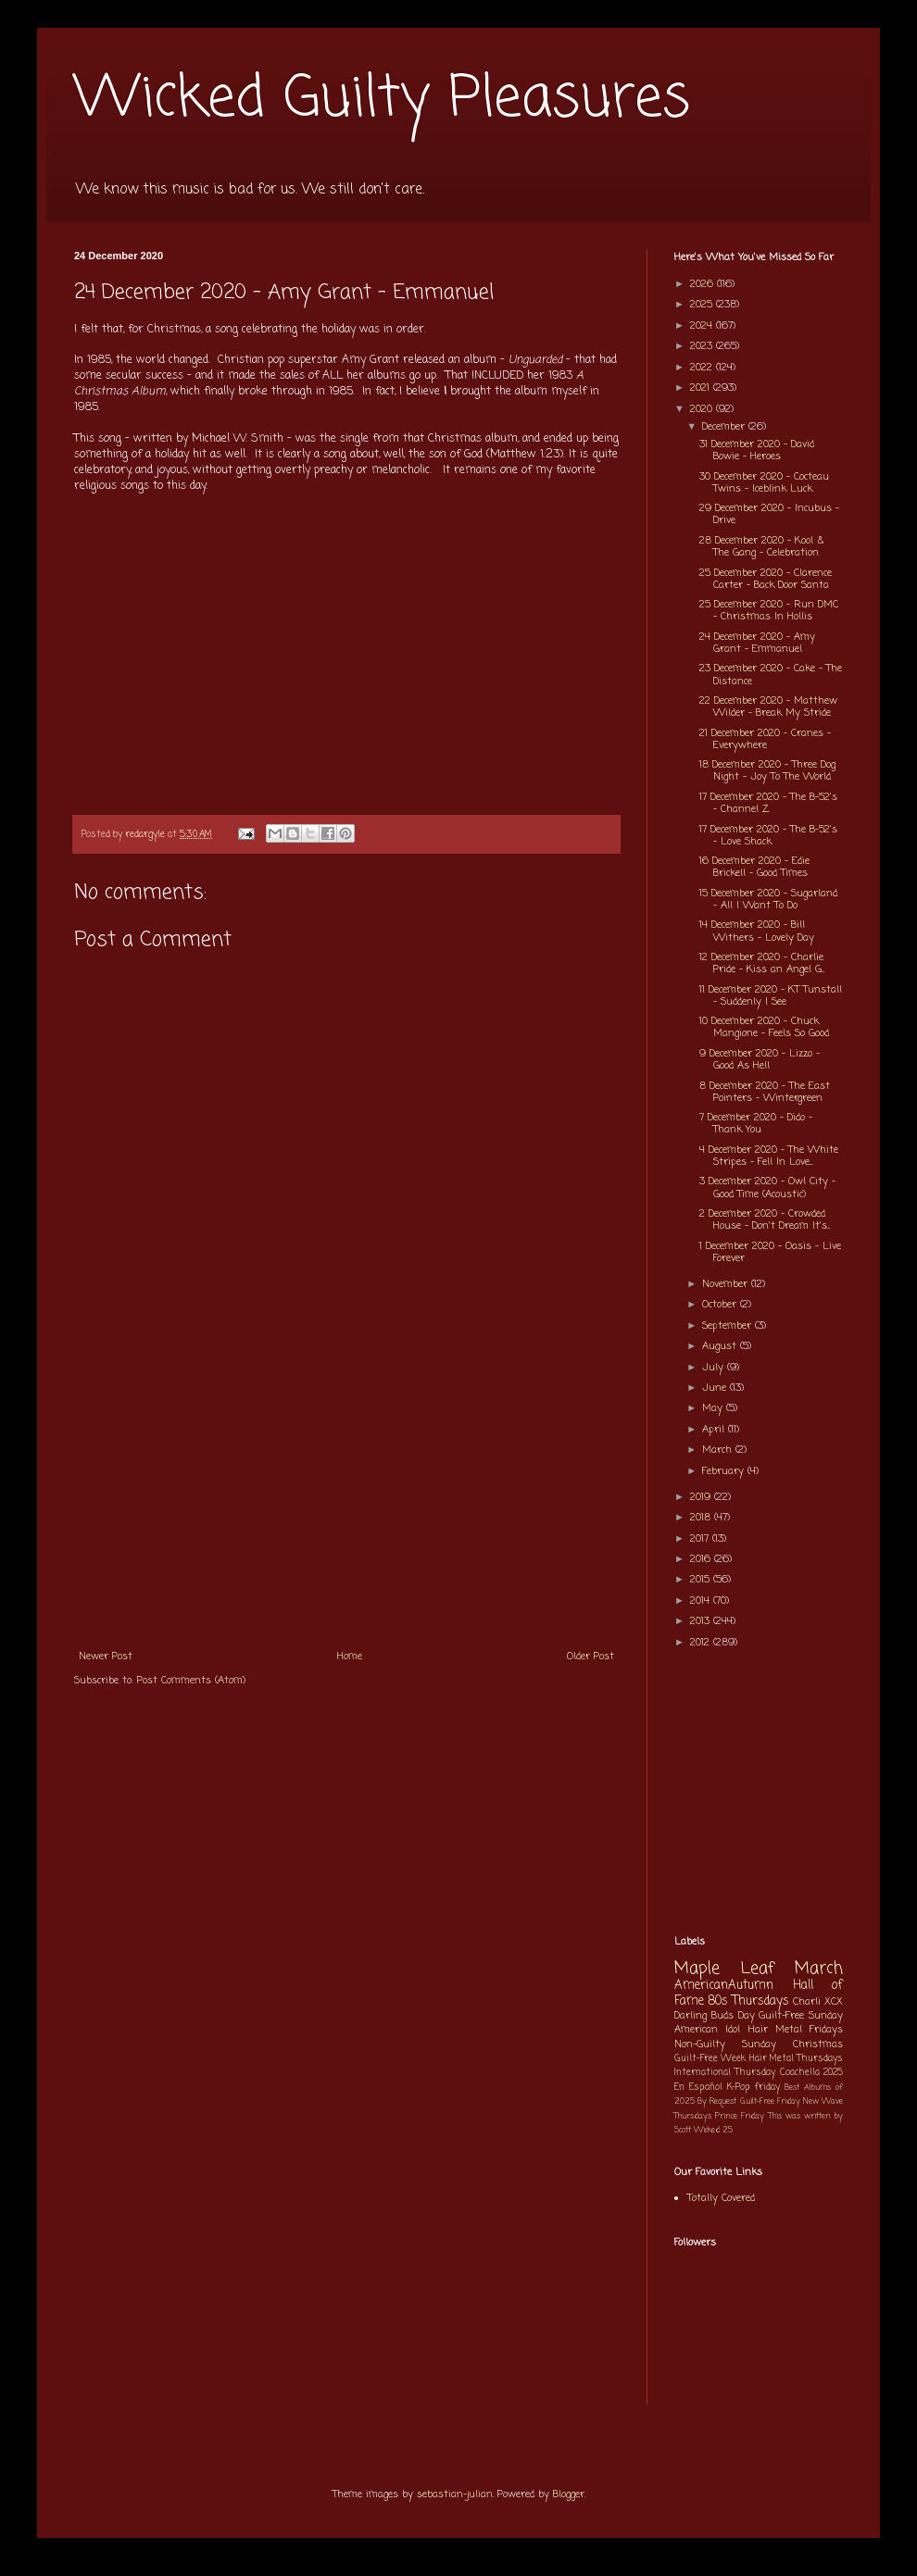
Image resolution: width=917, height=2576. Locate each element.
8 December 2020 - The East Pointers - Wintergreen (764, 1092)
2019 (702, 1497)
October (721, 1304)
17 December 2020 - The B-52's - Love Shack (768, 835)
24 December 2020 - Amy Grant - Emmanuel (757, 643)
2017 (701, 1539)
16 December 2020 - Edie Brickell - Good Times (754, 867)
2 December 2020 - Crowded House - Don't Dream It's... (764, 1220)
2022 (703, 367)
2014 (701, 1601)
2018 (702, 1517)
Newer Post (105, 1656)
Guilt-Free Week (710, 2059)
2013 (701, 1621)
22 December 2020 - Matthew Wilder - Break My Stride (768, 707)
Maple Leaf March (758, 1969)
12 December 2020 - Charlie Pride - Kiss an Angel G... (761, 963)
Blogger (568, 2494)
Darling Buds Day (714, 2015)
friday (767, 2088)
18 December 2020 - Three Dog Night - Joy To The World (767, 770)
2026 (703, 284)
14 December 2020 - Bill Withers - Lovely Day (756, 931)
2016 (702, 1559)
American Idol (707, 2029)
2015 (701, 1579)
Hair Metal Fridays (796, 2029)
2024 (703, 326)
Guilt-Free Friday (770, 2101)
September (728, 1326)
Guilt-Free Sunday (801, 2015)
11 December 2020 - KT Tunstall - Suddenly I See (770, 995)
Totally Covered (721, 2198)
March (718, 1450)
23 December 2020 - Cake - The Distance (770, 674)
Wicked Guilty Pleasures (382, 99)
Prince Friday (739, 2116)
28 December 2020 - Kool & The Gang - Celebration (761, 546)
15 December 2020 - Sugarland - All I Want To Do (768, 899)
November (726, 1284)
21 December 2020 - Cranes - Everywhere (765, 739)
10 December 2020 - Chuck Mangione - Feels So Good (764, 1027)
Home (349, 1656)
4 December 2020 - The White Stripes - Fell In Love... (768, 1156)
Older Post (590, 1656)
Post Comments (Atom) (191, 1680)
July (714, 1367)
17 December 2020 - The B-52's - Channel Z (768, 803)
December (725, 426)
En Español (698, 2088)
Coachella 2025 (811, 2073)
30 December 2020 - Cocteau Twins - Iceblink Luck (764, 482)
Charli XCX (818, 2002)
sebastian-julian (455, 2494)
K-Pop (738, 2088)
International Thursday (724, 2073)
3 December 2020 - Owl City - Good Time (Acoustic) (767, 1187)
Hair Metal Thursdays (796, 2059)
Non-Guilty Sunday (725, 2044)
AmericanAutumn (723, 1985)
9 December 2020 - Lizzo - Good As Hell (759, 1059)
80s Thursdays (748, 2001)
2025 (703, 304)
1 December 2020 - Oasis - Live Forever (770, 1252)
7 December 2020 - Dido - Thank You (755, 1123)
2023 (703, 346)
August (721, 1346)
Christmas (818, 2044)
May (714, 1408)
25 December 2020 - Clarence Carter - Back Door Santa (765, 579)
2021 (701, 388)
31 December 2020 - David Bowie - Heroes (756, 450)
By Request (716, 2101)
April (715, 1429)
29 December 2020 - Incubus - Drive (769, 514)
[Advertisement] (346, 1500)
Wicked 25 (713, 2130)
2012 (701, 1642)
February (724, 1471)
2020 (703, 409)
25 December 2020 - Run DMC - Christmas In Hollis (768, 610)
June (716, 1388)
